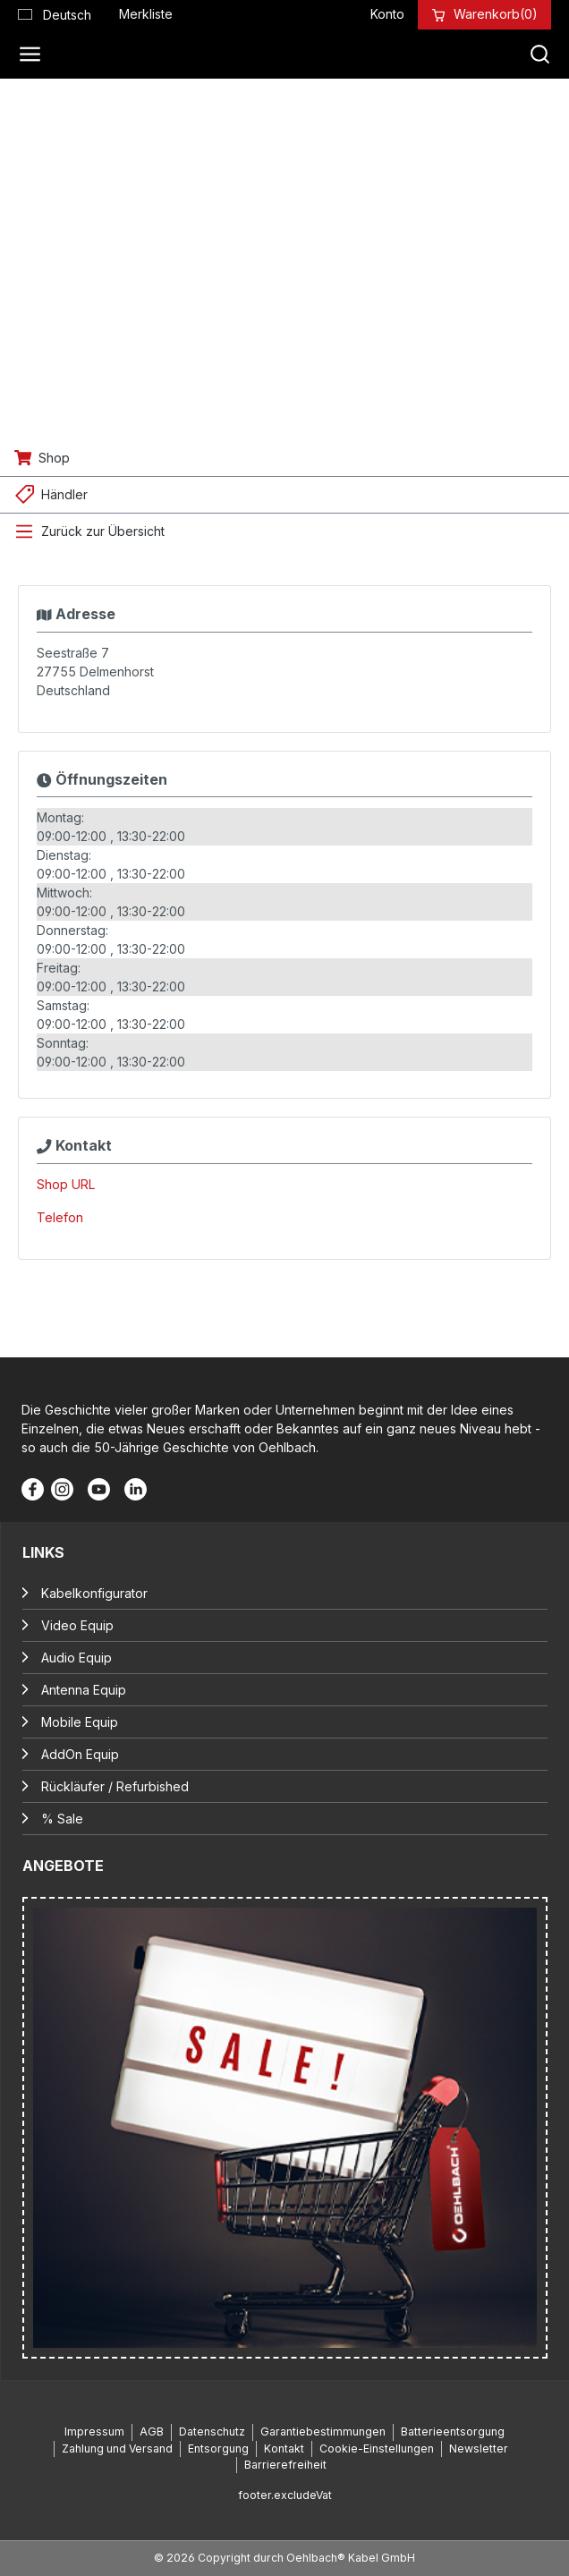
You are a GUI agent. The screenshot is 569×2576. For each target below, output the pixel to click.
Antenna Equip (83, 1689)
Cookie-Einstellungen (376, 2448)
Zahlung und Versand (117, 2448)
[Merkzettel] (146, 14)
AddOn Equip (80, 1754)
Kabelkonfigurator (94, 1593)
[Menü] (35, 54)
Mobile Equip (79, 1722)
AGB (152, 2431)
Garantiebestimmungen (323, 2431)
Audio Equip (76, 1657)
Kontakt (284, 2448)
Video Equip (77, 1625)
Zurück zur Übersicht (103, 531)
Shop (54, 457)
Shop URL (66, 1184)
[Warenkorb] (495, 14)
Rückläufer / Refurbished (115, 1786)
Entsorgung (218, 2448)
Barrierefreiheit (285, 2464)
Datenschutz (212, 2431)
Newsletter (478, 2448)
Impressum (94, 2431)
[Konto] (387, 14)
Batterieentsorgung (453, 2431)
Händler (64, 494)
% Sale (62, 1818)
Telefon (60, 1217)
